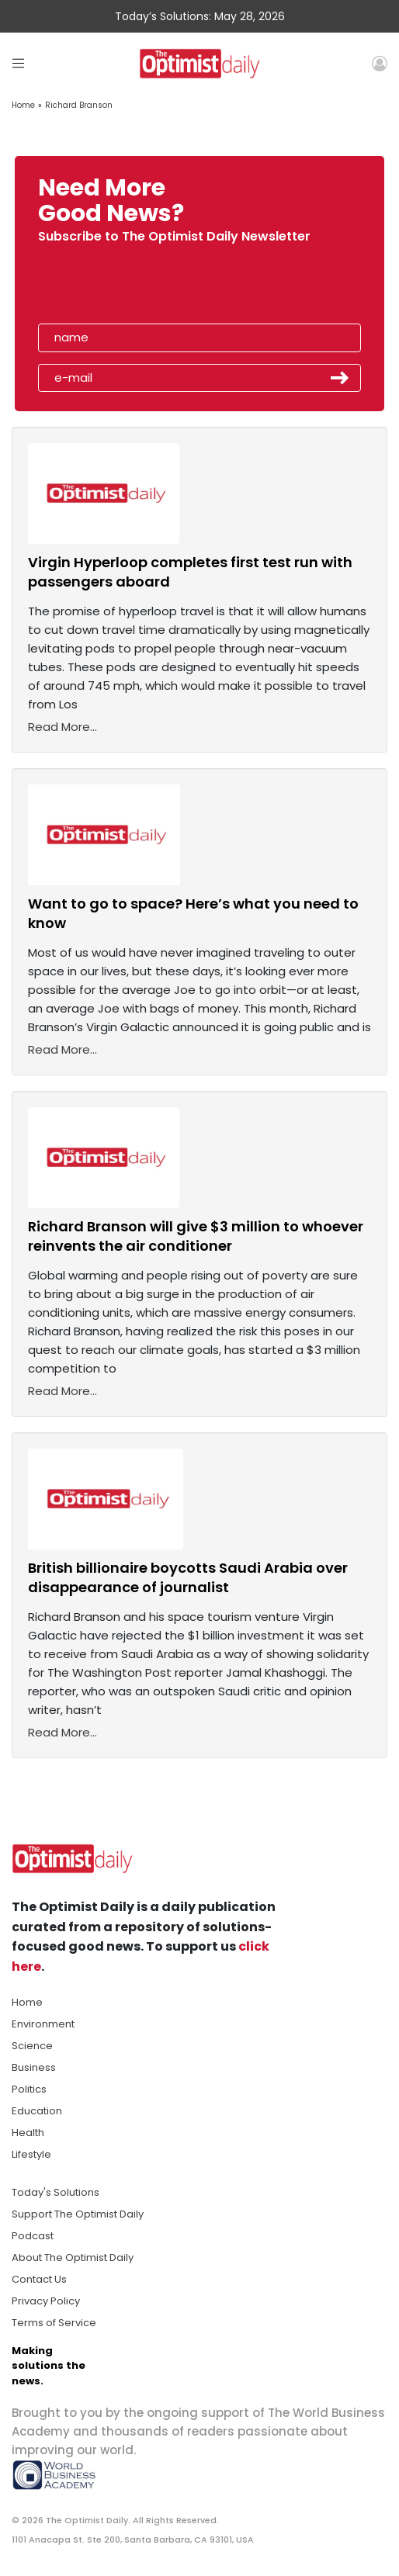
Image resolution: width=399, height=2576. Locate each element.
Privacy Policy (46, 2301)
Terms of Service (54, 2322)
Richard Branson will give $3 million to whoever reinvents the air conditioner (195, 1236)
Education (37, 2110)
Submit (340, 378)
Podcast (33, 2235)
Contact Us (39, 2279)
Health (28, 2132)
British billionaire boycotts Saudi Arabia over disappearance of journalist (188, 1577)
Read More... (62, 726)
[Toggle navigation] (18, 63)
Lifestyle (31, 2154)
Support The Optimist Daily (78, 2214)
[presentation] (127, 288)
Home (23, 105)
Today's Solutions (55, 2192)
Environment (43, 2024)
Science (32, 2045)
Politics (29, 2089)
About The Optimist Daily (73, 2257)
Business (34, 2067)
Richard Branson (79, 105)
